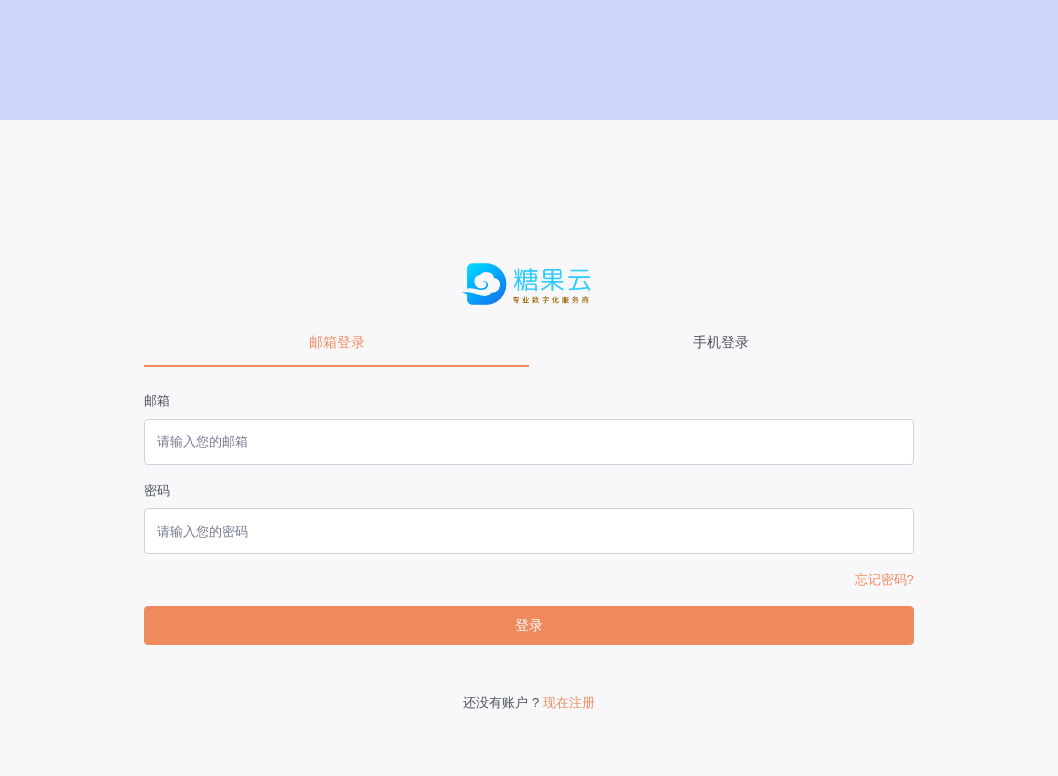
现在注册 (569, 702)
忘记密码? (884, 579)
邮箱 (157, 400)
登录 (529, 625)
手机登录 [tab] (721, 342)
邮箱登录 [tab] (337, 342)
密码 (157, 490)
